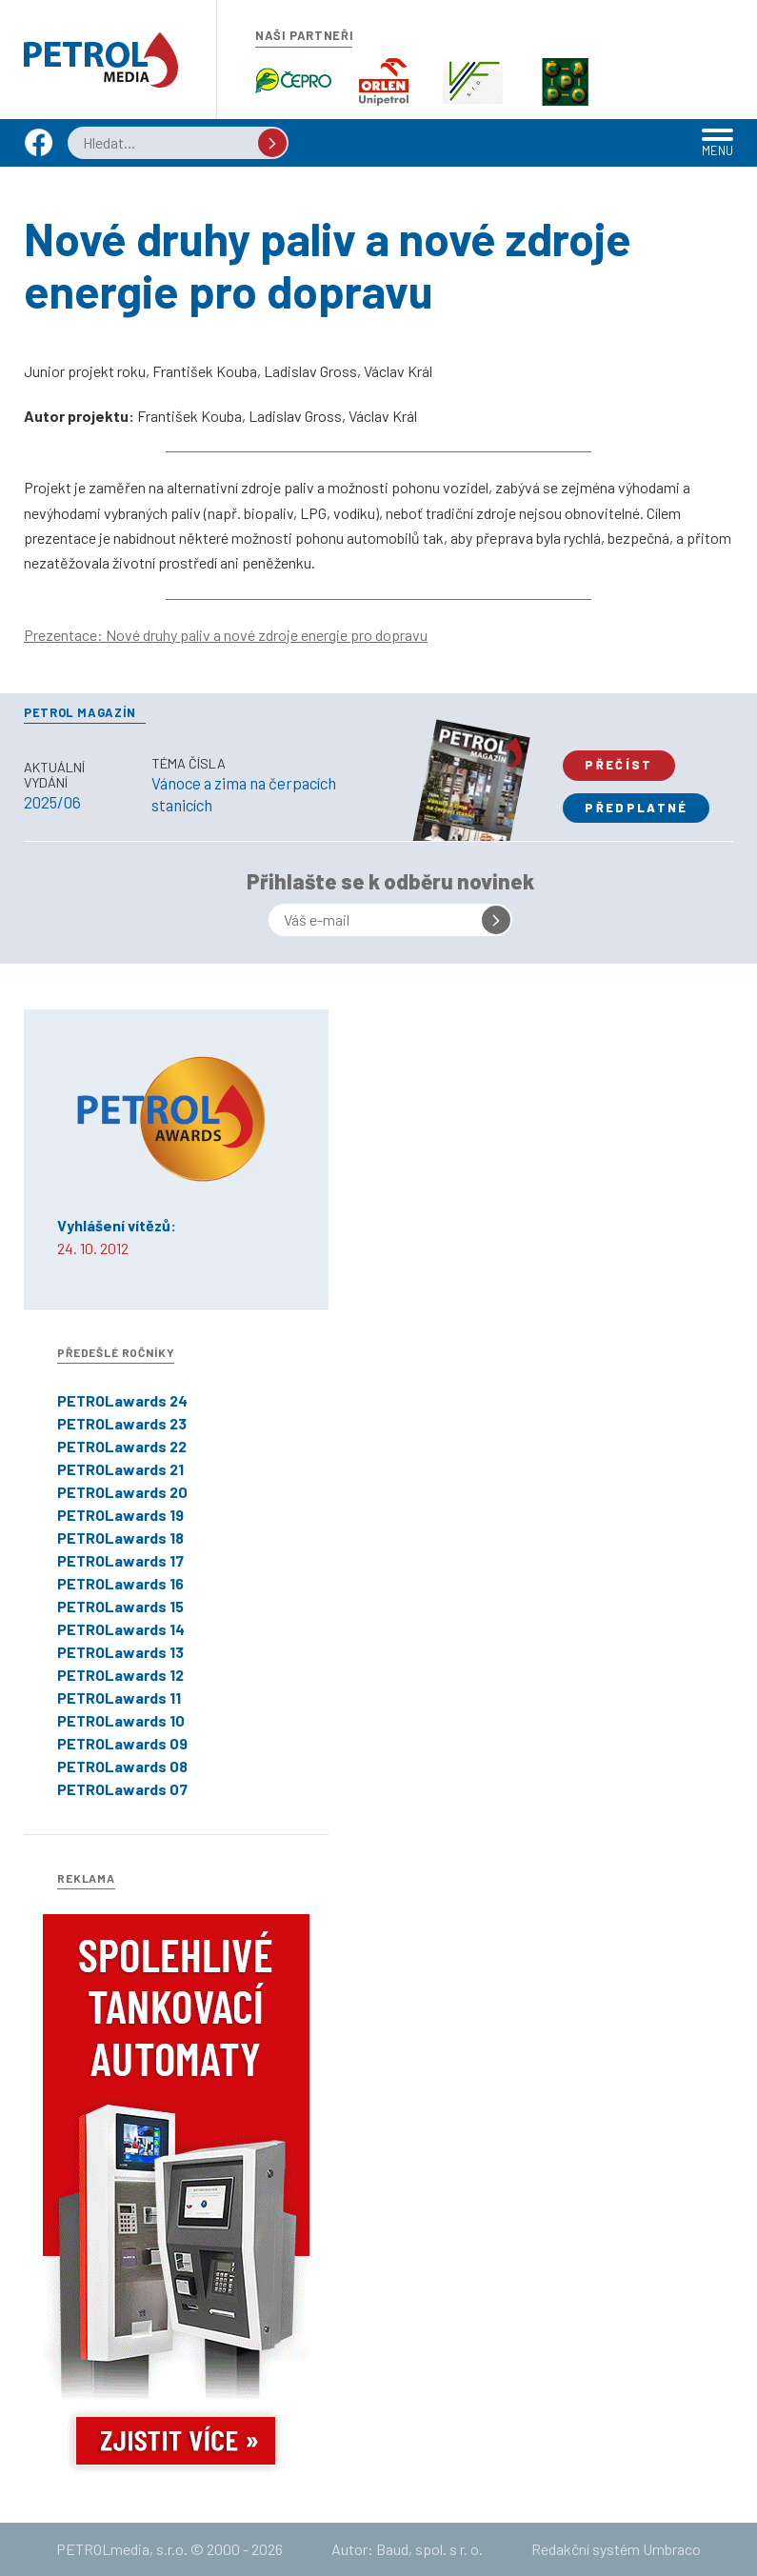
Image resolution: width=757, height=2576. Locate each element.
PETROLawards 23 (122, 1423)
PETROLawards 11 (119, 1697)
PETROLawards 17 (120, 1560)
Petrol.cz (101, 60)
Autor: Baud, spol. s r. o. (407, 2549)
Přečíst (618, 764)
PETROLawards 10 (121, 1720)
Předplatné (636, 807)
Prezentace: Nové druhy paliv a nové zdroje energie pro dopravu (226, 635)
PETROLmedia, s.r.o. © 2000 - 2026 (169, 2549)
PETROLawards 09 (122, 1743)
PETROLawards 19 (120, 1515)
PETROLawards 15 (120, 1606)
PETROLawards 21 (120, 1469)
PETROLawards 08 (122, 1766)
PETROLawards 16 (120, 1583)
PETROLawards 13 (120, 1652)
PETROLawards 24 (122, 1400)
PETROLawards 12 (120, 1675)
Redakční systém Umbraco (616, 2549)
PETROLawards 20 (122, 1492)
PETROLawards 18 (120, 1537)
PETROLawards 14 (121, 1629)
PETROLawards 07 (122, 1789)
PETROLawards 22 (122, 1446)
